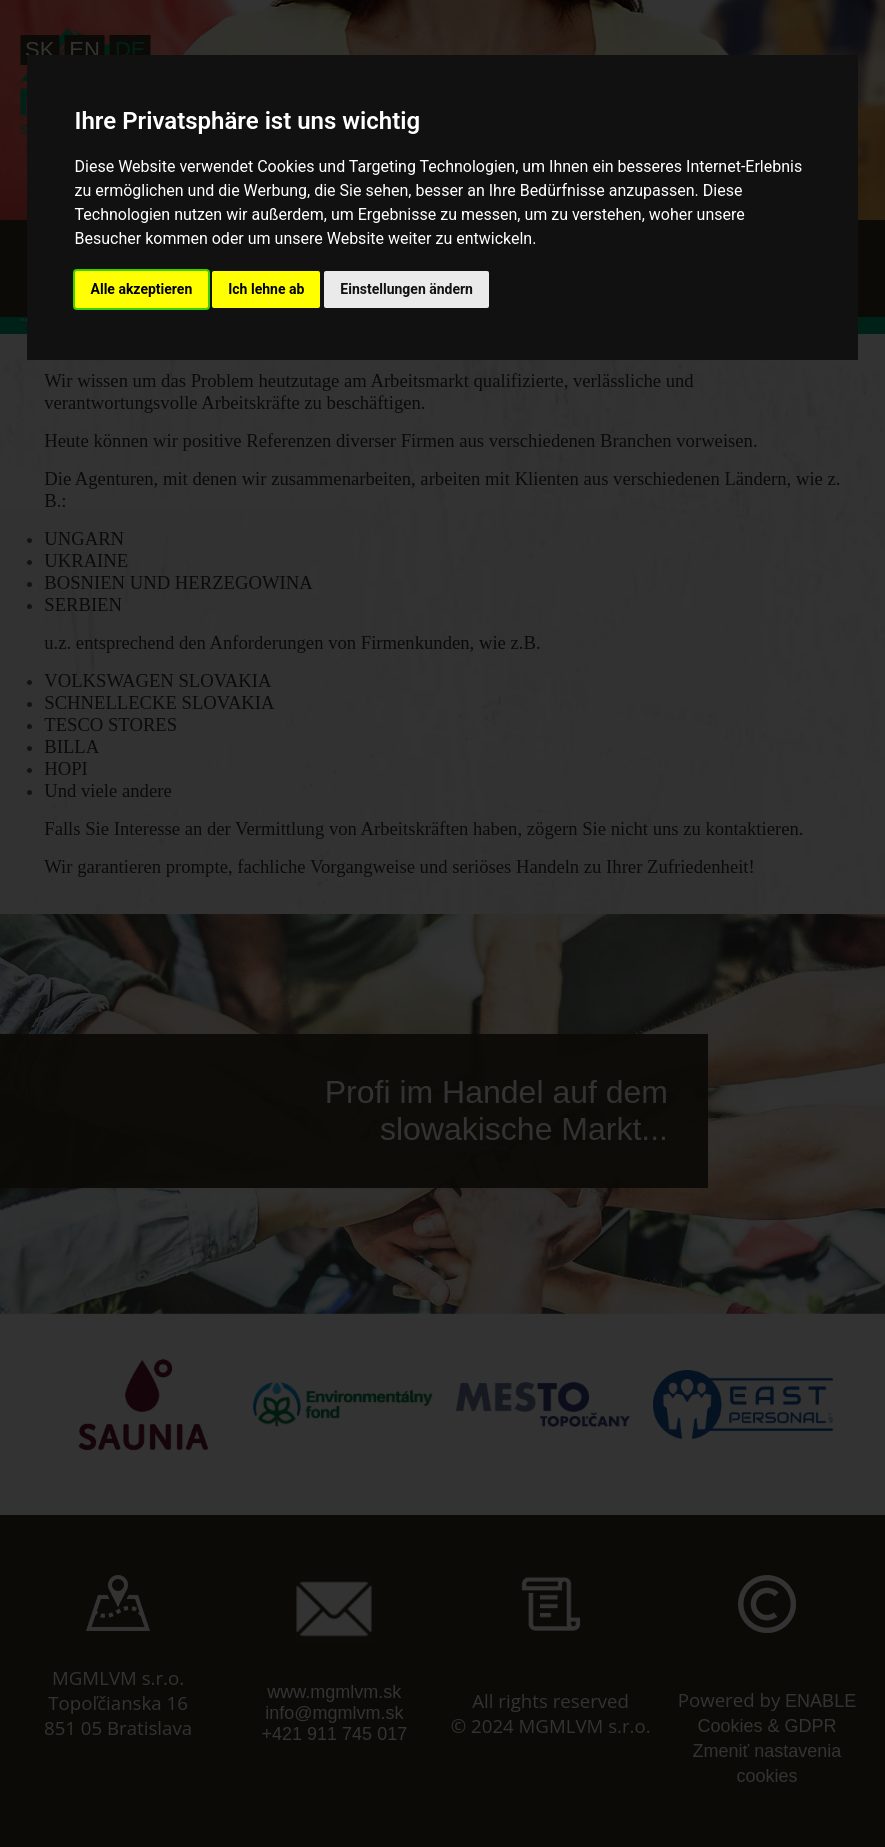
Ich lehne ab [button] (266, 289)
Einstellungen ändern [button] (406, 289)
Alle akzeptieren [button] (142, 289)
